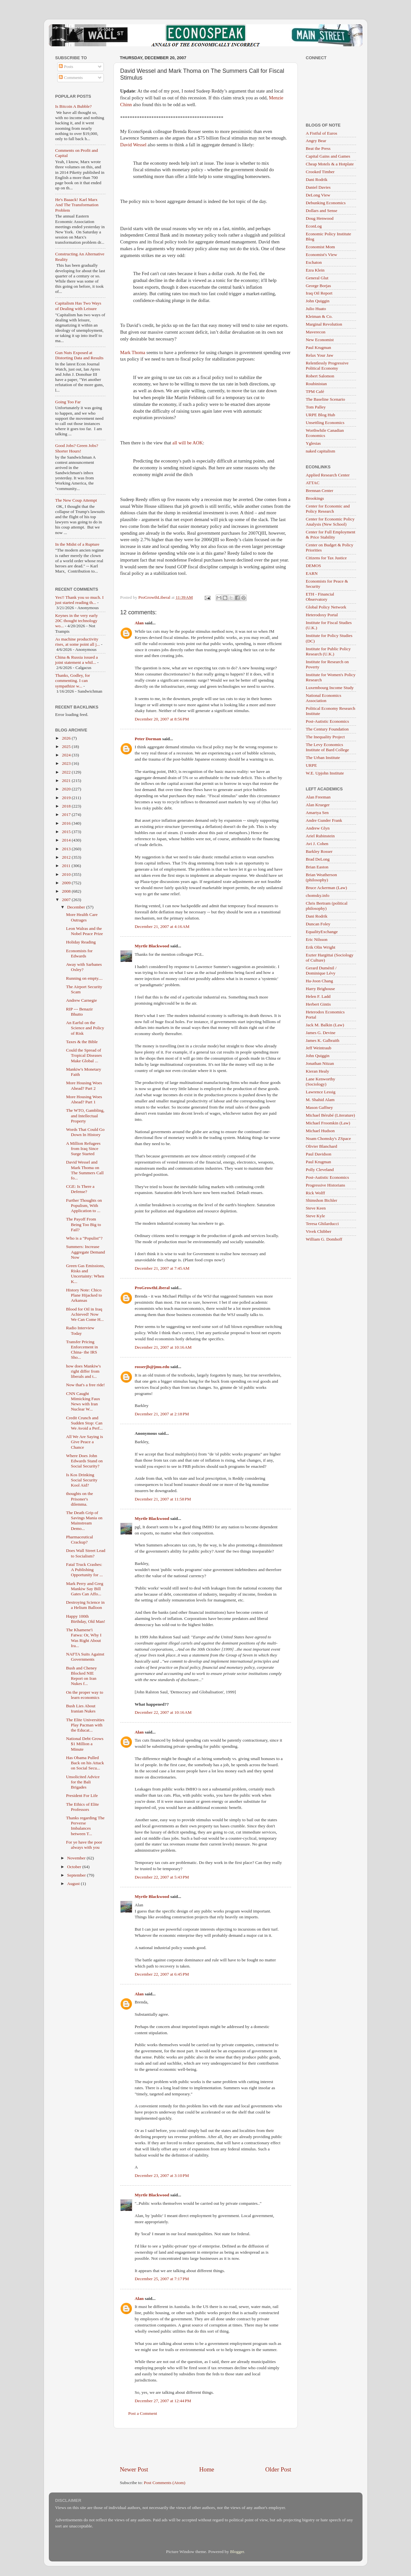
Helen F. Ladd (318, 996)
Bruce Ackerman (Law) (326, 887)
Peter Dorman (148, 738)
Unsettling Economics (325, 422)
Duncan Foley (318, 923)
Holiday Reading (81, 942)
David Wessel (133, 144)
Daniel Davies (318, 187)
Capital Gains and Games (328, 156)
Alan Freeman (318, 797)
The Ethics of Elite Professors (82, 1807)
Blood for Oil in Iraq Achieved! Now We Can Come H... (85, 1314)
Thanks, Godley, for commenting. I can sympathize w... (72, 680)
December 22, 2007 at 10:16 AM (163, 1712)
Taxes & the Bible (82, 1041)
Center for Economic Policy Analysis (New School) (330, 522)
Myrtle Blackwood (152, 945)
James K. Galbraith (323, 1040)
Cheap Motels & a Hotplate (330, 164)
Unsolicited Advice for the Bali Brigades (83, 1782)
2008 (66, 891)
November (77, 1858)
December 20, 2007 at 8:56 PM (162, 719)
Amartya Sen (317, 812)
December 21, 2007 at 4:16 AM (162, 926)
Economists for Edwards (79, 953)
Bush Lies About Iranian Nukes (80, 1708)
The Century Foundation (327, 729)
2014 (66, 840)
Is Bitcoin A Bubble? (73, 106)
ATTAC (312, 482)
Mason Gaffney (319, 1107)
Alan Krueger (318, 804)
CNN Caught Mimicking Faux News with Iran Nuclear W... (83, 1401)
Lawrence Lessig (321, 1091)
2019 (66, 797)
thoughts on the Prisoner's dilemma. (79, 1498)
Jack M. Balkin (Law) (325, 1024)
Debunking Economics (326, 202)
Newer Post (134, 2469)
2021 (66, 780)
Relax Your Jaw (319, 355)
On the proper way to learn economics (84, 1695)
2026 (66, 738)
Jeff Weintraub (318, 1047)
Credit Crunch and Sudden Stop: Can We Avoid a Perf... (84, 1423)
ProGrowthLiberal (152, 1287)
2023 (66, 763)
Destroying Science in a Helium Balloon (85, 1605)
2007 (66, 899)
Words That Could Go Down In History (85, 1132)
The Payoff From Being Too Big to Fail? (83, 1224)
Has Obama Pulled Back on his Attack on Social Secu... (85, 1762)
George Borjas (318, 285)
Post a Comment (142, 2413)
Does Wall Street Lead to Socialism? (85, 1553)
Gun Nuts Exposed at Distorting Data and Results (79, 355)
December (76, 907)
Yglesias (313, 443)
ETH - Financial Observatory (320, 597)
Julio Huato (316, 308)
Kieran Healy (317, 1071)
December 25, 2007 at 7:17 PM (162, 2278)
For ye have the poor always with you (84, 1845)
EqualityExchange (322, 931)
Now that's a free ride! (85, 1384)
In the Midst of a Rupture (77, 544)
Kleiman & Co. (319, 316)
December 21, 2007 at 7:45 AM (162, 1268)
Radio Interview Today (80, 1330)
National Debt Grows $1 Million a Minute (84, 1743)
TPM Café (315, 391)
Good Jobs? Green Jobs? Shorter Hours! (76, 448)
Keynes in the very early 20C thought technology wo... (76, 620)
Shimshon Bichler (321, 1200)
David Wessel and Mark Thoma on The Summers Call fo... (84, 1170)
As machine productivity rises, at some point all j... (77, 642)
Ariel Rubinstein (320, 835)
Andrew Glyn (318, 828)
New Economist (320, 339)
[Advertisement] (205, 2447)
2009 (66, 882)
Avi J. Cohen (317, 843)
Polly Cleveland (320, 1169)
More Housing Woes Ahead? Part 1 (84, 1099)
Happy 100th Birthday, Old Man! (85, 1619)
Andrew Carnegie (81, 1000)
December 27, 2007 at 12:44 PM (163, 2400)
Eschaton (314, 262)
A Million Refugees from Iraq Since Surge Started (83, 1148)
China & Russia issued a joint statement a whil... (76, 660)
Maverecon (316, 331)
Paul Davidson (318, 1154)
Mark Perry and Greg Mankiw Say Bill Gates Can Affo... (84, 1588)
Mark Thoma (133, 352)
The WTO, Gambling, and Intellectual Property (85, 1115)
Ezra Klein (315, 270)
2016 (66, 823)
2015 (66, 831)
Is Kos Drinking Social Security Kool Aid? (81, 1480)
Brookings (315, 498)
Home (206, 2469)
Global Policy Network (326, 607)
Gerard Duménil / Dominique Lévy (321, 970)
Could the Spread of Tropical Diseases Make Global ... (84, 1055)
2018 (66, 806)
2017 (66, 814)
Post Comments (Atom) (164, 2482)
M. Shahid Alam (320, 1099)
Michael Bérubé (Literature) (330, 1115)
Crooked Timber (320, 171)
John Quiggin (318, 300)
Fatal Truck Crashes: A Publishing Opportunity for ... (84, 1569)
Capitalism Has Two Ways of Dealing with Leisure (78, 306)
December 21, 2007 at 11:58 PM (163, 1499)
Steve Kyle (315, 1215)
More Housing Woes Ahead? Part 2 (84, 1085)
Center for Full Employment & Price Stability (330, 535)
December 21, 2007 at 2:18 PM (162, 1413)
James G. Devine (321, 1032)
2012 (66, 857)
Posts (66, 66)
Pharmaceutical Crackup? (79, 1539)
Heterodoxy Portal (322, 614)
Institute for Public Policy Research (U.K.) (328, 651)
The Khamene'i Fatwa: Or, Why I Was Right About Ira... (83, 1637)
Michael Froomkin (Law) (328, 1123)
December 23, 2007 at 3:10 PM (162, 2175)
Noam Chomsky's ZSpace (328, 1138)
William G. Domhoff (324, 1239)
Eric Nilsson (317, 939)
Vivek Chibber (318, 1231)
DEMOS (313, 565)
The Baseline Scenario (325, 399)
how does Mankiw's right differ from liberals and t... (83, 1371)
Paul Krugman (318, 347)
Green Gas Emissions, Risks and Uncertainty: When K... (85, 1273)
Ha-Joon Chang (319, 980)
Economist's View (321, 254)
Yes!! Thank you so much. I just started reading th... (79, 600)
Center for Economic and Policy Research (328, 509)
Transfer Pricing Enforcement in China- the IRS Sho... (82, 1349)
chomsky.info (318, 895)
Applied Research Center (328, 475)
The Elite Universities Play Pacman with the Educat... (85, 1725)
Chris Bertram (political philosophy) (327, 906)
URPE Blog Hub (320, 414)
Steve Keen (316, 1208)
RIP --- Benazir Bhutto (79, 1012)
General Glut (317, 277)
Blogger (237, 2551)
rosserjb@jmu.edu (152, 1366)
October (74, 1866)
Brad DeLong (318, 859)
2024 (66, 755)
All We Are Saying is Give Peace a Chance (84, 1441)
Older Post (278, 2469)
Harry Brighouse (320, 988)
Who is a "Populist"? (84, 1238)
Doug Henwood (320, 218)
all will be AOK (187, 442)
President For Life (82, 1795)
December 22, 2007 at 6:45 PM (162, 1974)
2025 (66, 746)
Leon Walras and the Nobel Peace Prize (84, 931)
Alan (139, 622)
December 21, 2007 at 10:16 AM (163, 1347)
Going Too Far (68, 401)
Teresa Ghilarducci (322, 1223)
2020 (66, 788)
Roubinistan (316, 383)
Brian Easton (317, 866)
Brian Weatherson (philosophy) (321, 877)
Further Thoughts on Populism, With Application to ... (84, 1205)
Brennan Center (319, 490)
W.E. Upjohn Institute (325, 773)
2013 (66, 848)
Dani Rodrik (317, 179)
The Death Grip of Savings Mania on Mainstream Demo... (84, 1520)
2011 (66, 865)
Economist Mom (320, 246)
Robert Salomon (320, 376)
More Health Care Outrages (81, 917)
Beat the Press (318, 148)
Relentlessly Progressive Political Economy (327, 366)
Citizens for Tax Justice (326, 557)
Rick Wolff (315, 1192)
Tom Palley (316, 407)
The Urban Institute (323, 757)
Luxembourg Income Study (330, 687)
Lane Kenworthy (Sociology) (320, 1081)
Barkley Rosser (319, 851)
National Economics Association (323, 698)
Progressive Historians (325, 1185)
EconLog (314, 226)
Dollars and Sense (321, 210)
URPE (311, 765)
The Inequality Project (325, 736)
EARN (312, 573)
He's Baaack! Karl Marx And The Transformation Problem (77, 204)
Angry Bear (316, 140)
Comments (71, 77)
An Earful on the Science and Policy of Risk (85, 1027)
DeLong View (318, 195)
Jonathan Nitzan (320, 1063)
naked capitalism (320, 451)
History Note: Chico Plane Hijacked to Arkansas (84, 1295)
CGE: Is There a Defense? (80, 1189)
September (77, 1875)
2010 (66, 874)
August (74, 1883)
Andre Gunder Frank (324, 820)
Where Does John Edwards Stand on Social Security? (84, 1460)
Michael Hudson (320, 1130)
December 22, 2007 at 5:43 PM (162, 1877)
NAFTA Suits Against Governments (85, 1657)
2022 (66, 772)
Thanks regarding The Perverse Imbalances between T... (85, 1825)
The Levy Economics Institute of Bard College (327, 747)
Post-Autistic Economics (327, 721)
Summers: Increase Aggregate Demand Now (85, 1251)
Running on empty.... (84, 978)
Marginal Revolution (324, 324)
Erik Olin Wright (320, 947)
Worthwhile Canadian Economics (325, 433)
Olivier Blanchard (321, 1146)
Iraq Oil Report (319, 293)
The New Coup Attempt (76, 500)
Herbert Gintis (318, 1004)
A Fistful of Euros (321, 133)
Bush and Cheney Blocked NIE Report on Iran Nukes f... (81, 1676)
